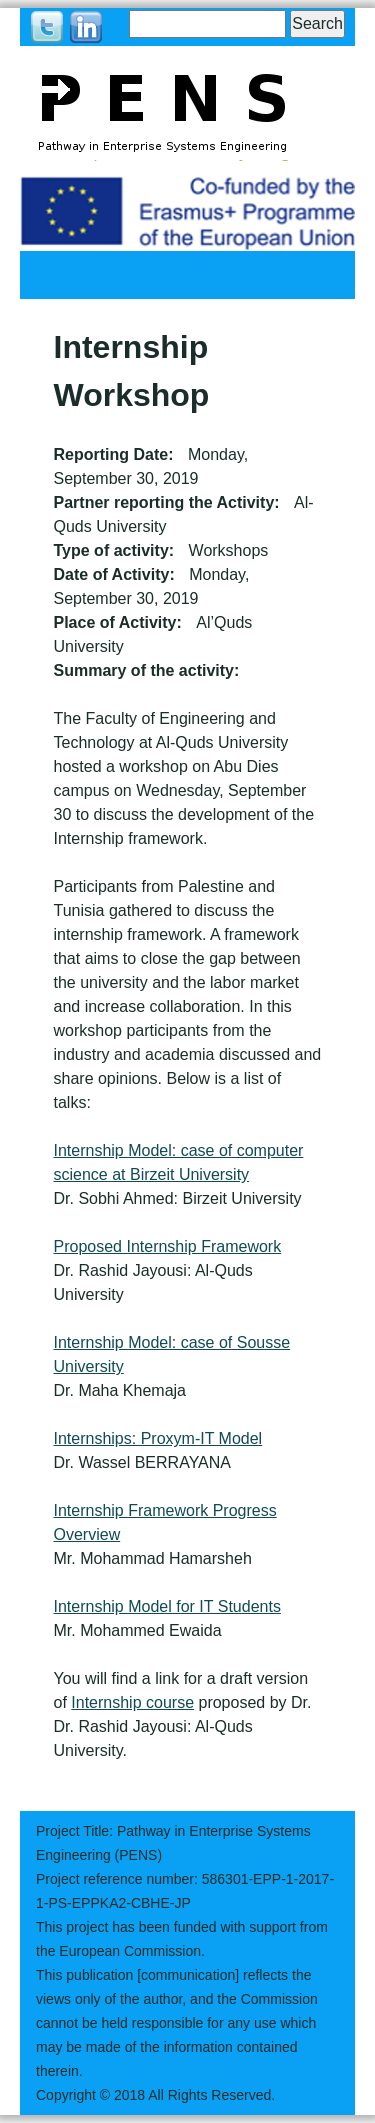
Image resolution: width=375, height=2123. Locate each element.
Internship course (132, 1702)
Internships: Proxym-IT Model (158, 1438)
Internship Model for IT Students (167, 1606)
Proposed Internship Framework (168, 1246)
